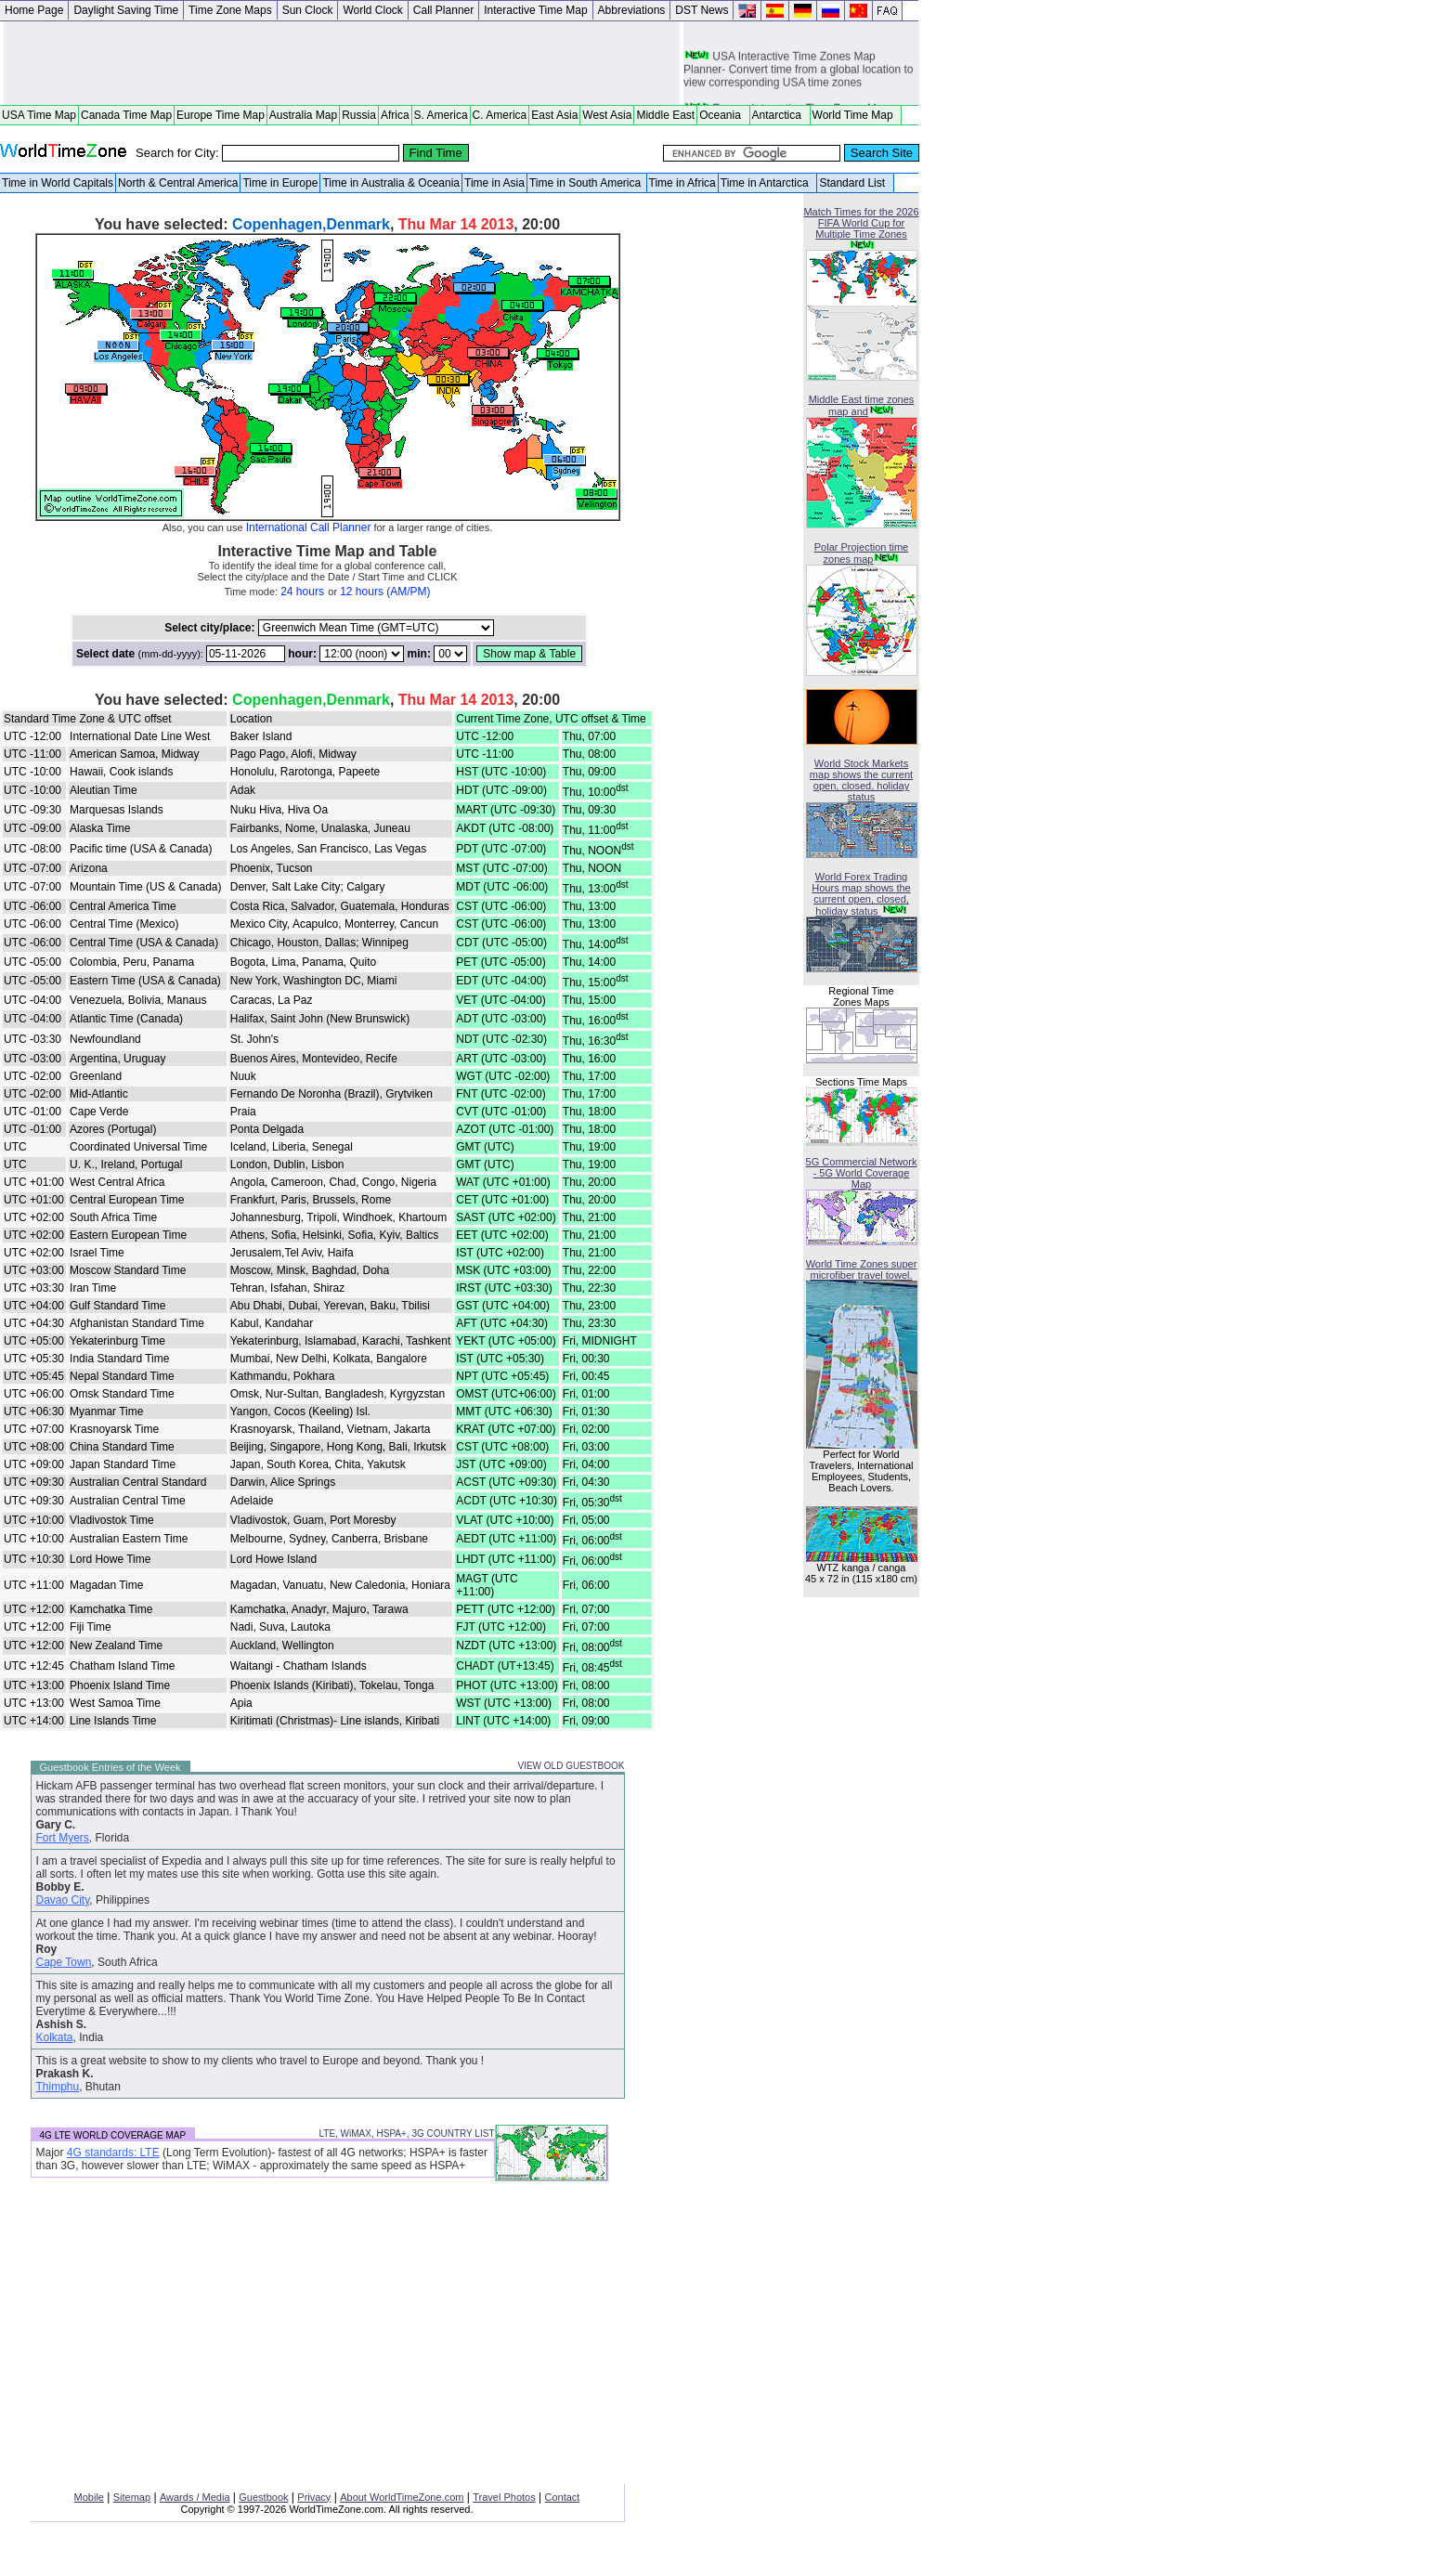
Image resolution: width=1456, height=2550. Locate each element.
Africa (395, 115)
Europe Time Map (220, 115)
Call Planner (443, 10)
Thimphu (58, 2086)
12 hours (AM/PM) (385, 591)
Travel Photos (504, 2497)
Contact (562, 2497)
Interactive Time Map (535, 10)
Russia (359, 115)
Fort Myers (62, 1837)
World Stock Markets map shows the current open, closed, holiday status (861, 780)
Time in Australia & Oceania (391, 182)
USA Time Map (39, 115)
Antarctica (780, 115)
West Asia (606, 115)
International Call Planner (308, 527)
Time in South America (586, 182)
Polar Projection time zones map (861, 553)
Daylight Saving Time (125, 10)
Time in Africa (682, 182)
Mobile (89, 2497)
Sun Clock (307, 10)
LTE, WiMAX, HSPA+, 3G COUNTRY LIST (406, 2133)
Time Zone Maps (230, 10)
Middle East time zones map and (862, 405)
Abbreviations (632, 10)
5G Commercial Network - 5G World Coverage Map (861, 1173)
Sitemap (131, 2497)
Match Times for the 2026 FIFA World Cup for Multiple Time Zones (860, 223)
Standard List (854, 182)
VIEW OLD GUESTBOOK (570, 1766)
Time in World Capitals (57, 182)
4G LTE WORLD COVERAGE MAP (113, 2135)
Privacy (314, 2497)
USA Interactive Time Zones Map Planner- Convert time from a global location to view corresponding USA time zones (798, 73)
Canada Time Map (126, 115)
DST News (701, 10)
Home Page (34, 10)
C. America (500, 115)
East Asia (554, 115)
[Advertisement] (342, 63)
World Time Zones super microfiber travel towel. (861, 1269)
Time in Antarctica (768, 182)
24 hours (302, 591)
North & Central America (178, 182)
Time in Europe (280, 182)
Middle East (665, 115)
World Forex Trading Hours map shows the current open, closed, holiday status (861, 894)
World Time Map (856, 115)
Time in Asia (494, 182)
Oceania (723, 115)
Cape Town (64, 1962)
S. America (441, 115)
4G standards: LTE (113, 2152)
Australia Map (303, 115)
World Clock (372, 10)
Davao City (63, 1899)
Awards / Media (195, 2497)
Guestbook (263, 2497)
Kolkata (54, 2037)
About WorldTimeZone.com (401, 2497)
